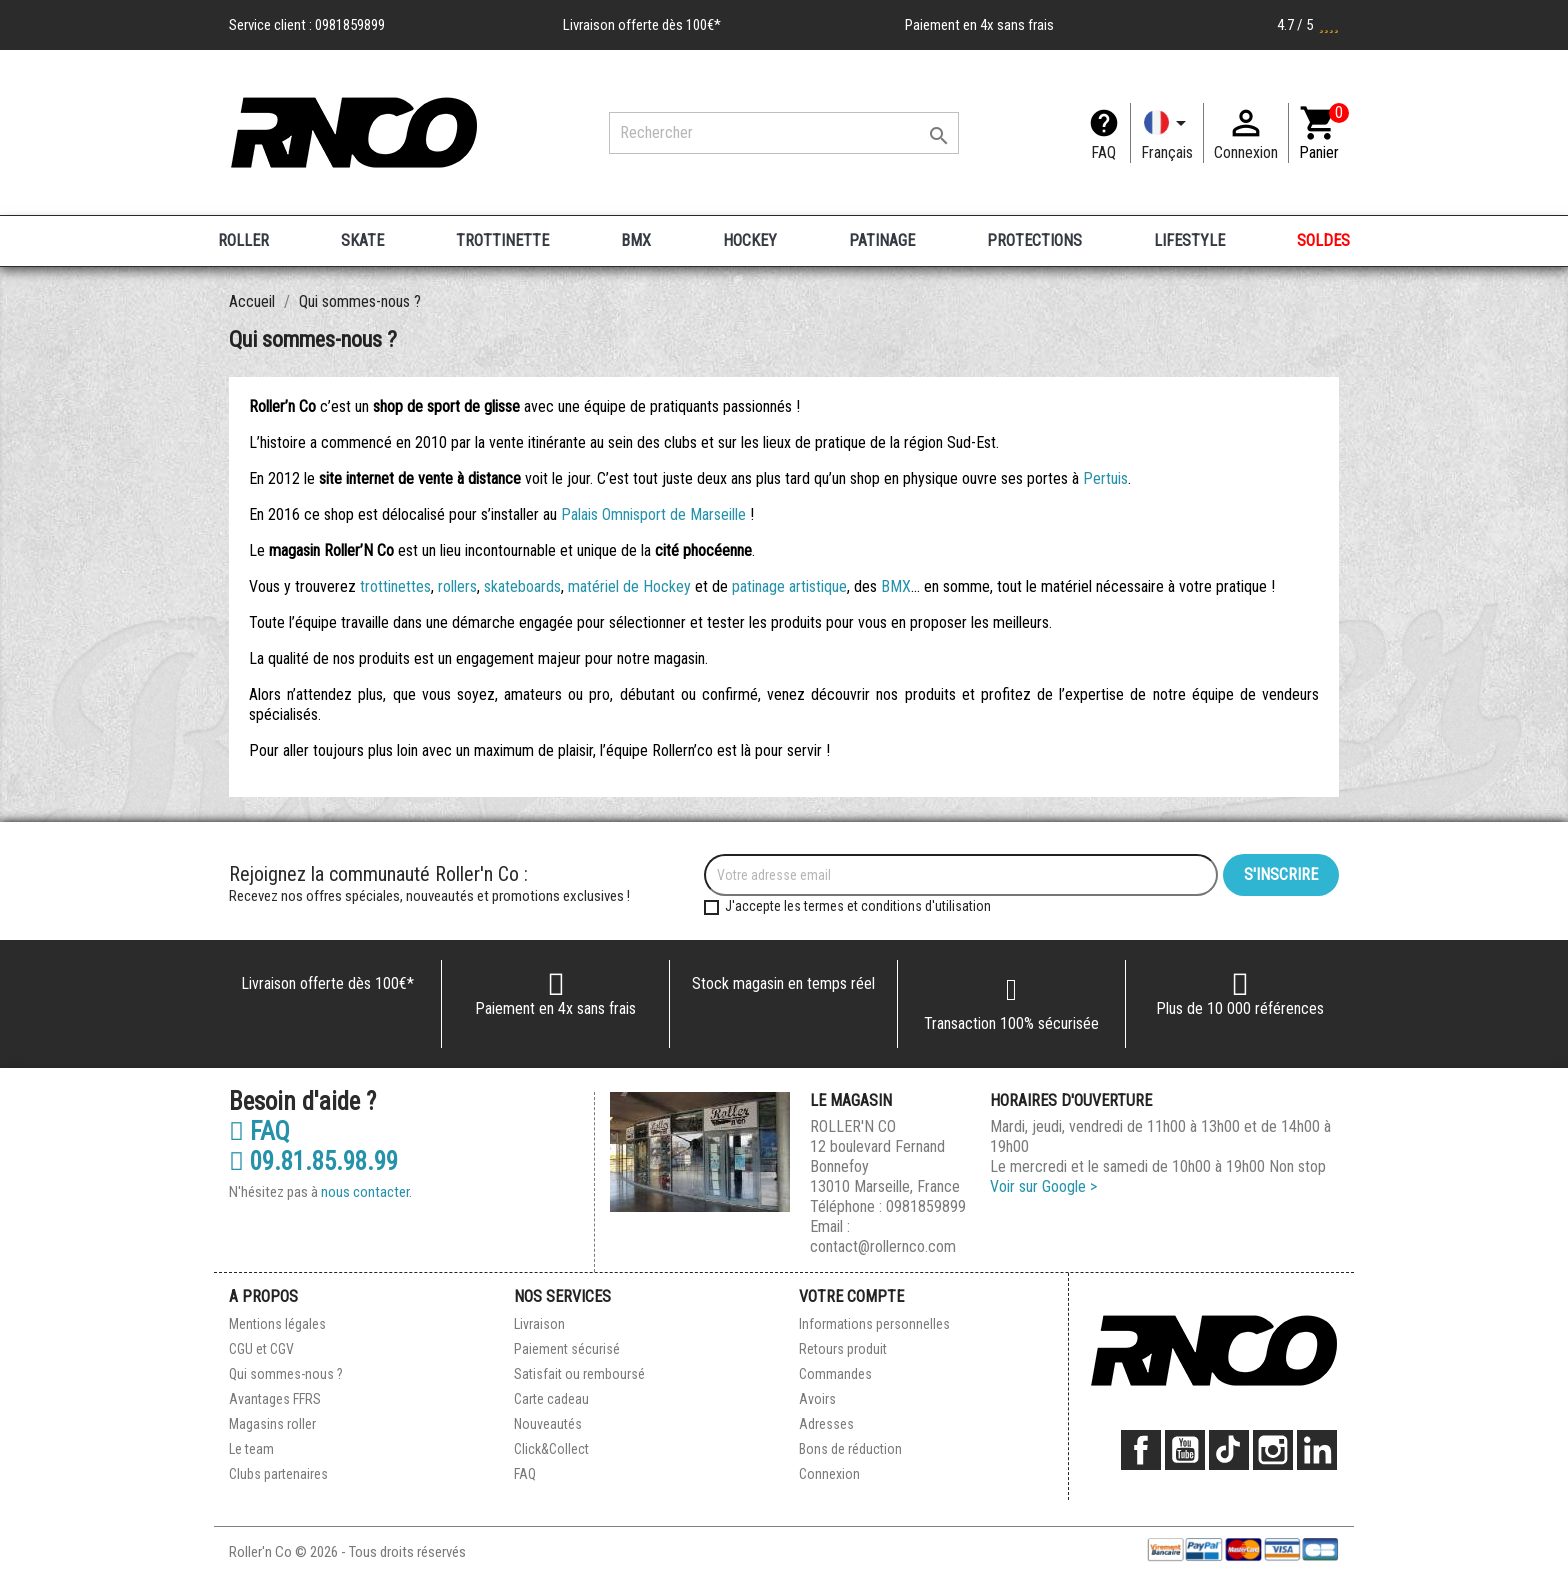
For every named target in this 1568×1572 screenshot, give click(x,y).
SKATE (362, 240)
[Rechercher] (784, 133)
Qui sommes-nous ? (286, 1374)
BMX (636, 240)
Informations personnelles (874, 1324)
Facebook (1141, 1450)
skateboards (522, 586)
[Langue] (1167, 133)
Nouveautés (548, 1424)
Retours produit (843, 1349)
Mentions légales (277, 1324)
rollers (457, 586)
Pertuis (1105, 478)
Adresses (826, 1424)
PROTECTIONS (1034, 240)
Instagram (1273, 1450)
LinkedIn (1317, 1450)
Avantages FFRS (275, 1399)
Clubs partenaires (278, 1474)
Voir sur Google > (1043, 1186)
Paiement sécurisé (567, 1349)
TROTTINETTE (502, 240)
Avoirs (817, 1399)
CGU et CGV (261, 1349)
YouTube (1185, 1450)
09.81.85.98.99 (313, 1162)
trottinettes (395, 586)
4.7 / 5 (1308, 25)
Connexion (829, 1474)
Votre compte (851, 1296)
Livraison (539, 1324)
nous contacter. (366, 1192)
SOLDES (1323, 240)
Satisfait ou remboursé (579, 1374)
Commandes (835, 1374)
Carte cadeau (551, 1399)
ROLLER (243, 240)
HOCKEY (750, 240)
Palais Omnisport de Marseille (653, 514)
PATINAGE (882, 240)
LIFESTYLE (1189, 240)
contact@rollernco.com (883, 1246)
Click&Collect (551, 1449)
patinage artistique (789, 586)
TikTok (1229, 1450)
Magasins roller (272, 1424)
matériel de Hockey (629, 586)
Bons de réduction (850, 1449)
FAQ (1103, 152)
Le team (251, 1449)
